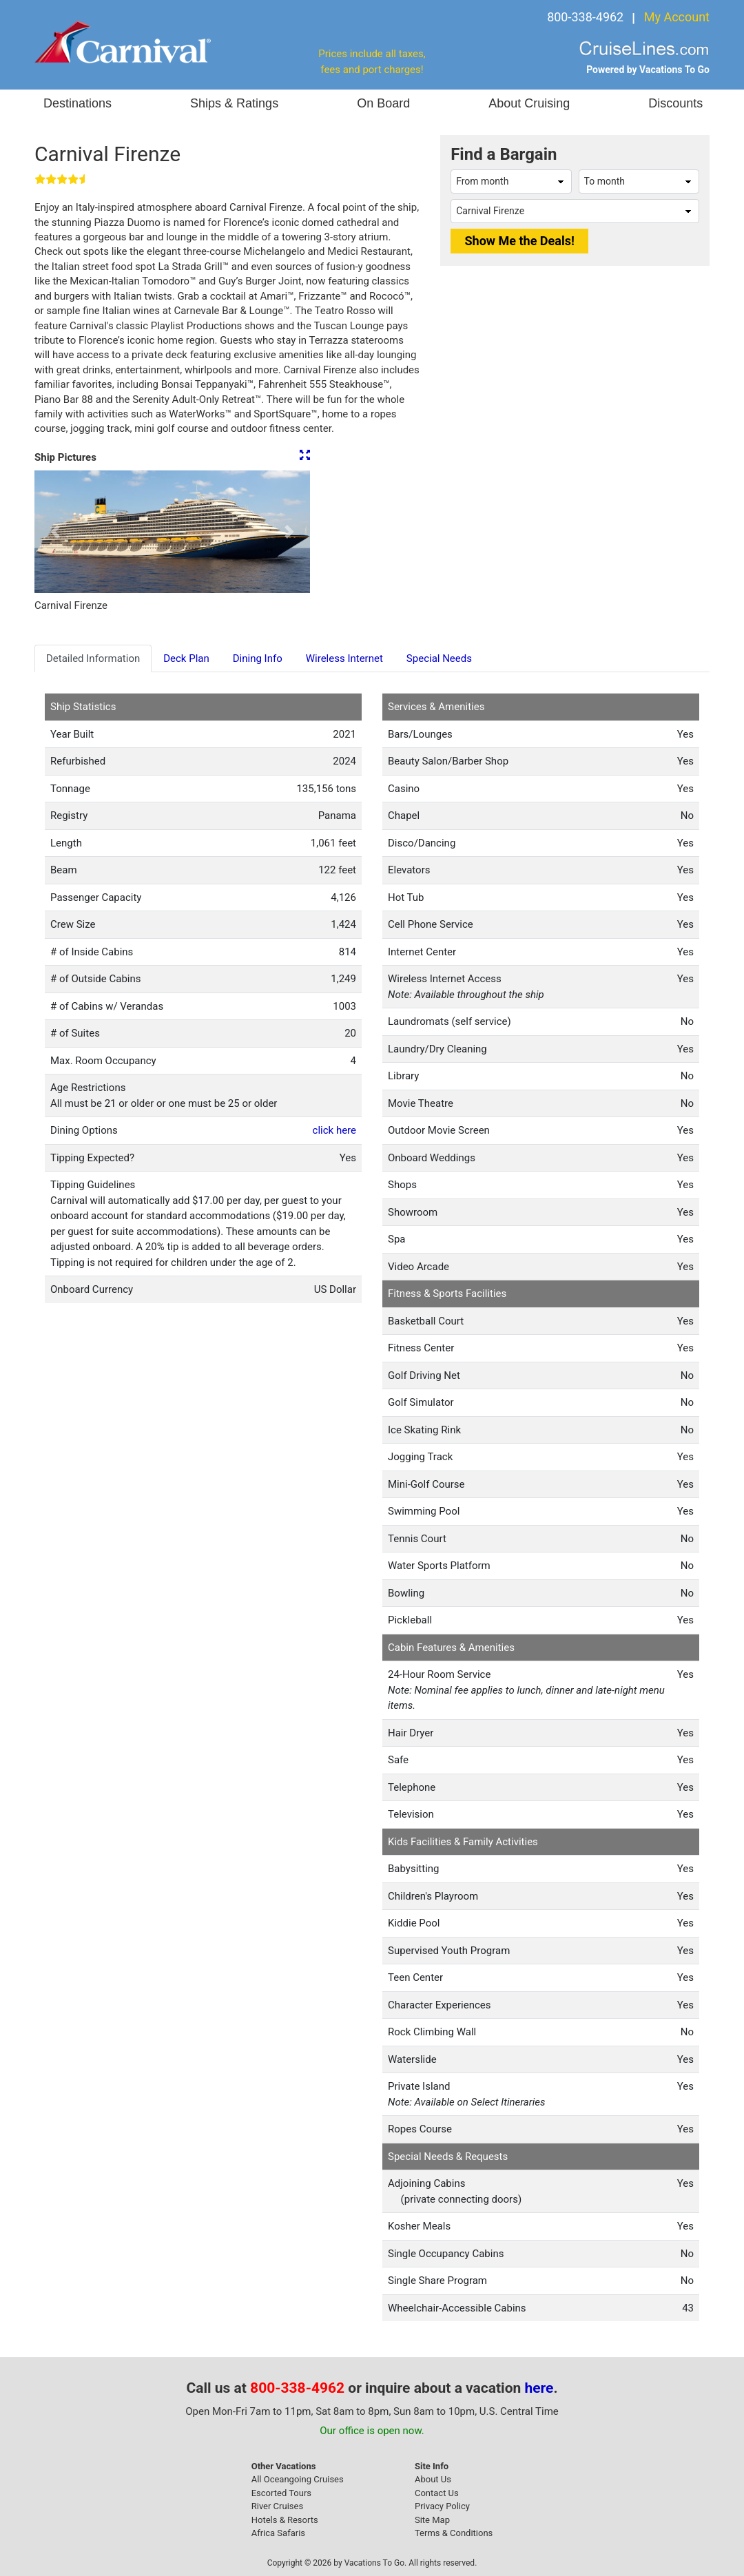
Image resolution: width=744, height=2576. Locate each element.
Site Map (432, 2520)
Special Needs (439, 658)
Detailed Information (93, 658)
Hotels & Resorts (284, 2520)
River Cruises (277, 2506)
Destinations (77, 103)
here (539, 2388)
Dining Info (257, 658)
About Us (433, 2479)
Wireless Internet (344, 658)
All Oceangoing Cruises (297, 2479)
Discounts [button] (675, 103)
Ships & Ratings (234, 103)
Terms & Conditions (454, 2533)
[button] (55, 531)
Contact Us (437, 2493)
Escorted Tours (281, 2493)
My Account (677, 17)
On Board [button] (383, 103)
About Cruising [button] (529, 103)
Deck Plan (186, 658)
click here (334, 1130)
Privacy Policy (442, 2506)
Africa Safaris (278, 2533)
